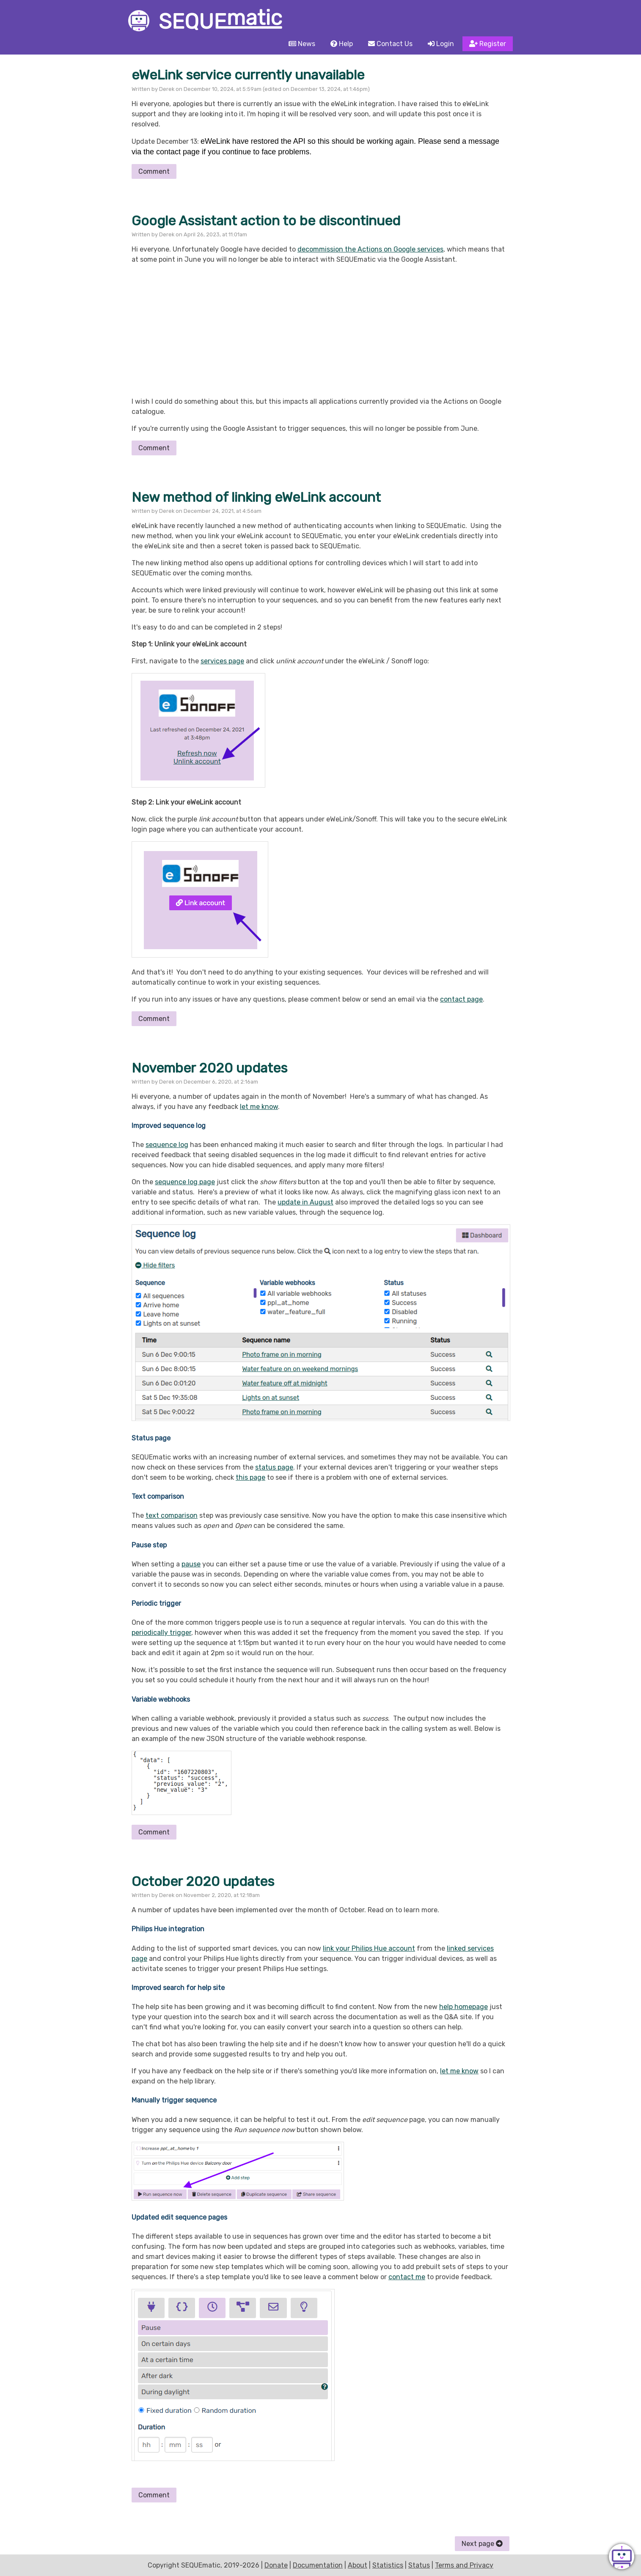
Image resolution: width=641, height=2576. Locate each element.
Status (419, 2565)
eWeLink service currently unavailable (248, 75)
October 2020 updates (203, 1881)
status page (274, 1467)
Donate (276, 2565)
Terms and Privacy (464, 2565)
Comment (154, 171)
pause (191, 1564)
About (357, 2565)
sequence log (167, 1145)
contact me (406, 2277)
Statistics (387, 2565)
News (302, 44)
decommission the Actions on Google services (370, 249)
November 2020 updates (209, 1068)
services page (222, 661)
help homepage (463, 2007)
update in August (305, 1202)
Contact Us (390, 44)
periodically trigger (161, 1633)
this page (250, 1477)
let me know (259, 1107)
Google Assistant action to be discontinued (266, 221)
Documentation (318, 2565)
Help (341, 44)
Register (487, 44)
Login (441, 44)
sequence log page (185, 1182)
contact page (461, 999)
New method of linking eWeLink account (256, 497)
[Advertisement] (320, 330)
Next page (482, 2544)
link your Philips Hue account (369, 1948)
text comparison (172, 1515)
